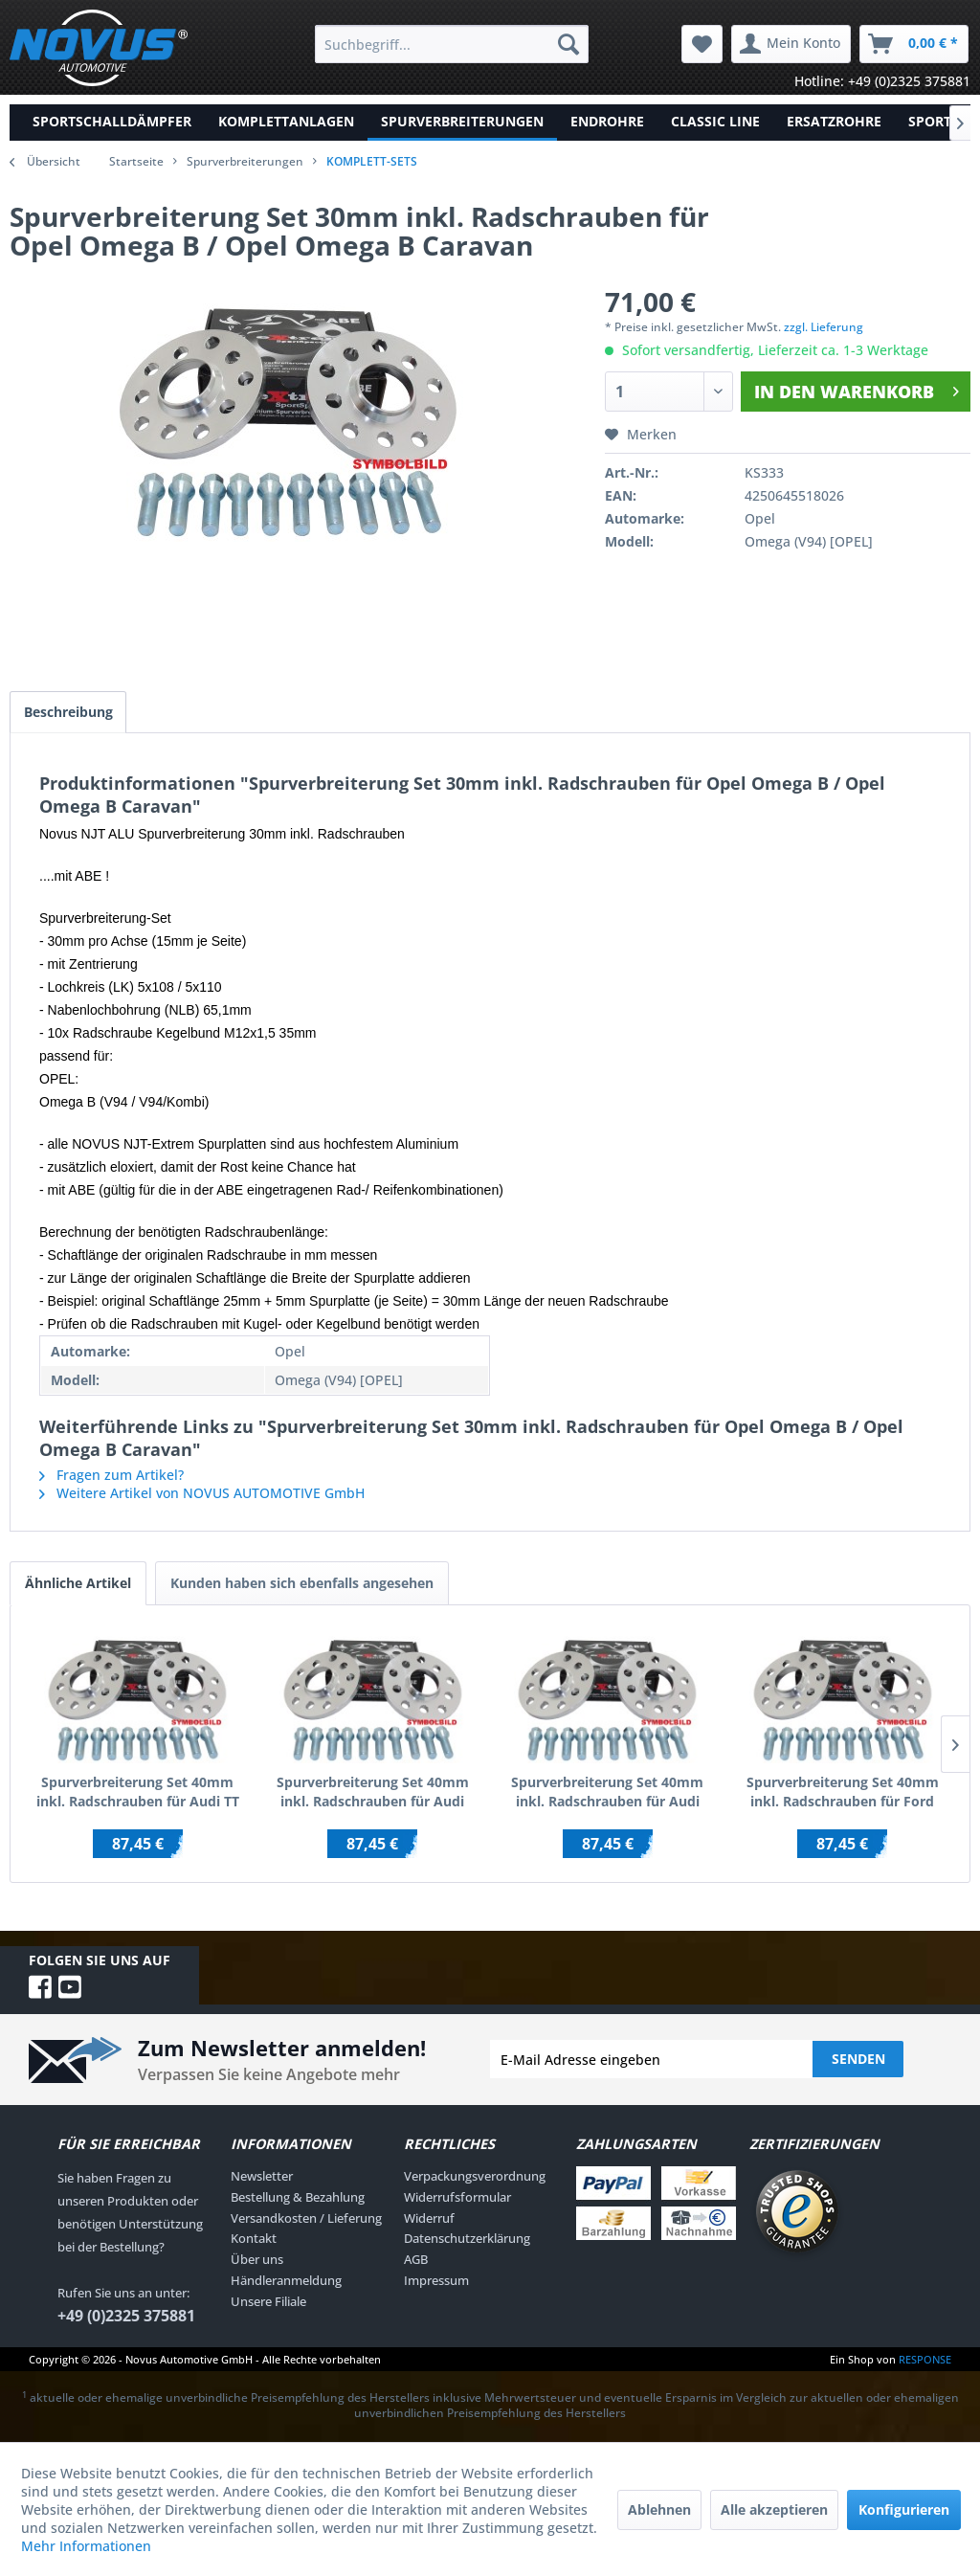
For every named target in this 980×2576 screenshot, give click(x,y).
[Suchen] (568, 44)
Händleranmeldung (286, 2282)
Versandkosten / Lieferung (306, 2220)
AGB (416, 2261)
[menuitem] (452, 44)
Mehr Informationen (86, 2546)
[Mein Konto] (791, 44)
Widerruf (429, 2220)
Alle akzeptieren (774, 2509)
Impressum (436, 2282)
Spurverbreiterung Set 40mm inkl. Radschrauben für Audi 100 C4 (607, 1794)
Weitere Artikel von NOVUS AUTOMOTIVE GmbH (202, 1495)
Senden (858, 2060)
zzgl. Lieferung (823, 327)
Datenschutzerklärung (467, 2240)
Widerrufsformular (457, 2198)
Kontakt (254, 2240)
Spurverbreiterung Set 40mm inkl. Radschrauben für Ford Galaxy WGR (842, 1794)
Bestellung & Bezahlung (298, 2198)
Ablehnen (659, 2509)
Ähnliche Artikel (78, 1585)
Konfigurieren (903, 2509)
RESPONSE (925, 2361)
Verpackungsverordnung (475, 2177)
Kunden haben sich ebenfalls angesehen (302, 1585)
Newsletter (262, 2177)
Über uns (257, 2261)
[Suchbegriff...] (452, 44)
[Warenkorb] (914, 44)
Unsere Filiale (268, 2303)
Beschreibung (69, 713)
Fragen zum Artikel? (111, 1476)
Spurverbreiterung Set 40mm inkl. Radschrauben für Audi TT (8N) (137, 1794)
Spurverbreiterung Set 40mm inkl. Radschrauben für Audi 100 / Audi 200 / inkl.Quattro (373, 1794)
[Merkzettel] (702, 44)
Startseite (136, 161)
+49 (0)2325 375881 (126, 2317)
